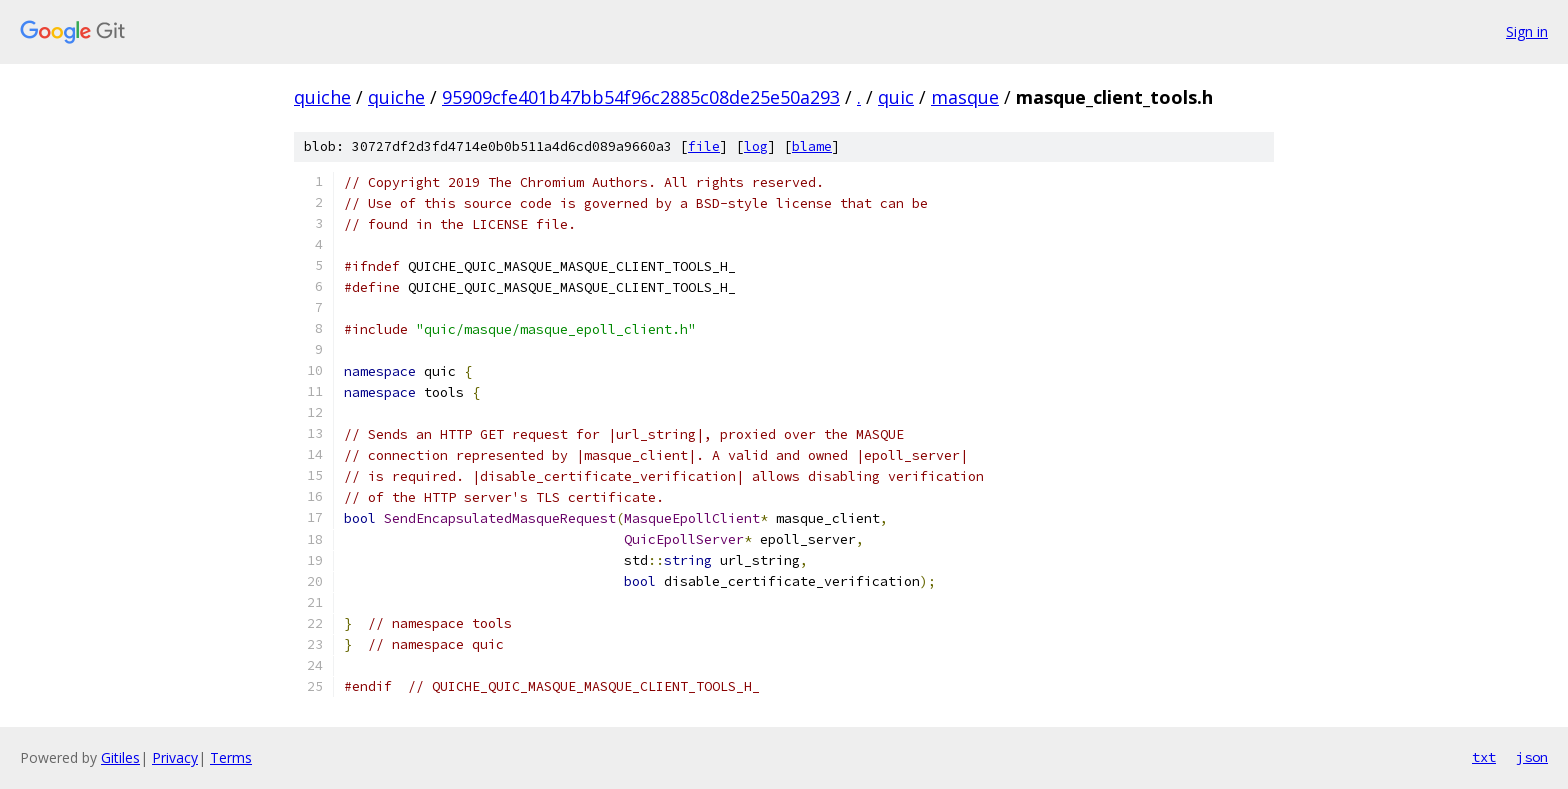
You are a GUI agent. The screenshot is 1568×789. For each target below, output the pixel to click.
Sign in (1527, 31)
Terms (231, 757)
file (704, 146)
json (1532, 757)
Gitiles (120, 757)
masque (965, 97)
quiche (322, 97)
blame (812, 146)
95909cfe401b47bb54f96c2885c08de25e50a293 (641, 97)
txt (1484, 757)
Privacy (175, 757)
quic (896, 97)
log (756, 146)
